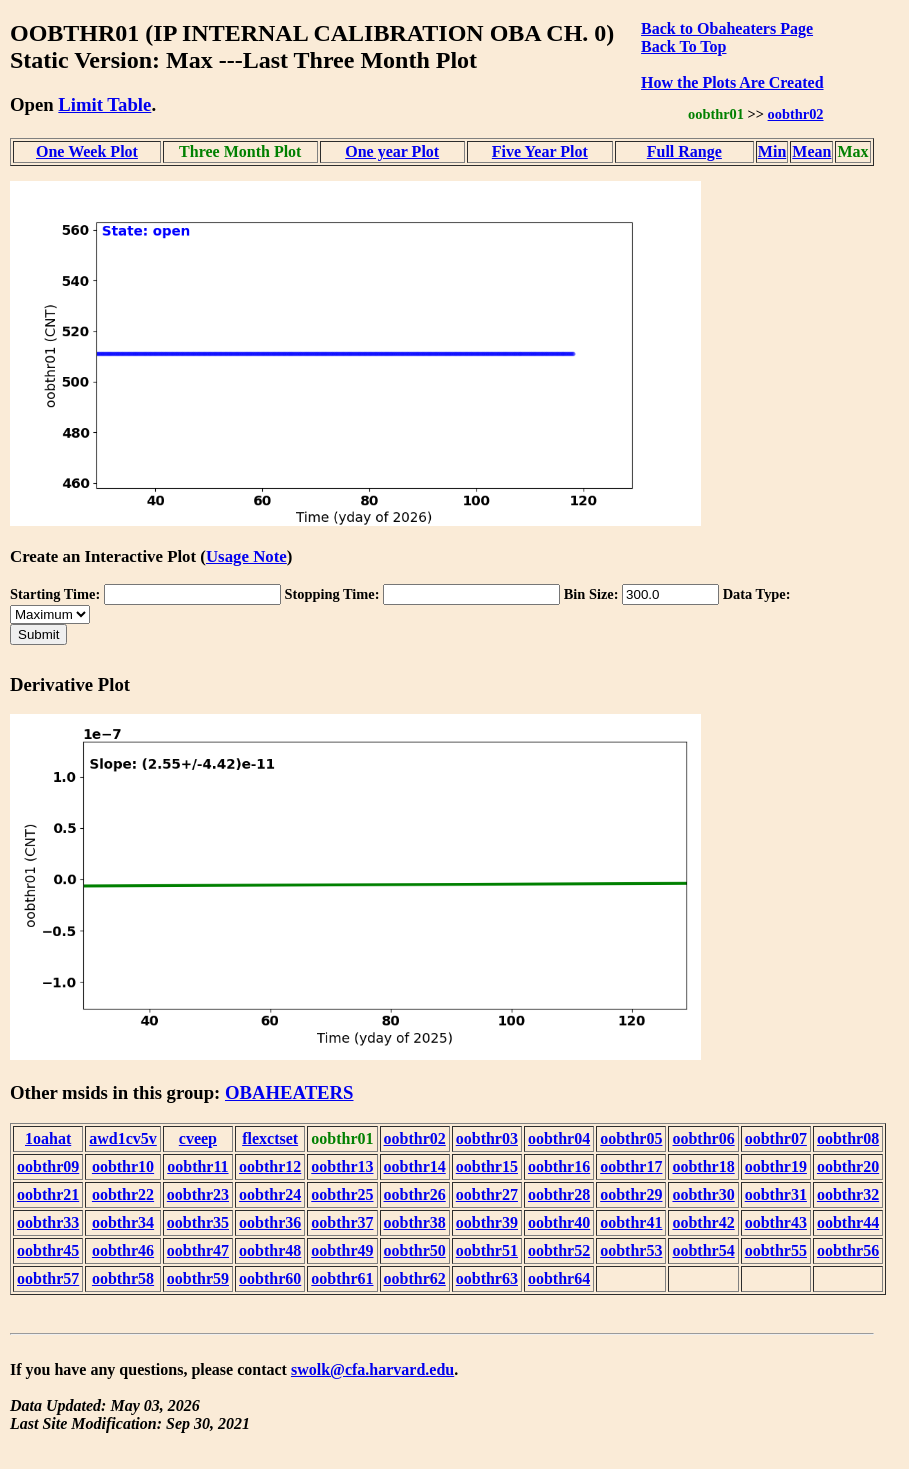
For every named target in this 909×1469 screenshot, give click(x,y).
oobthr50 (415, 1250)
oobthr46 (123, 1250)
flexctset (270, 1138)
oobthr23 (198, 1194)
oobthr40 (559, 1222)
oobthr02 (796, 114)
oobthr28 (559, 1194)
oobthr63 (487, 1278)
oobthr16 (559, 1166)
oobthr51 (487, 1250)
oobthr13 (342, 1166)
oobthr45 (48, 1250)
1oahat (48, 1138)
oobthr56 (848, 1250)
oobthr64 (559, 1278)
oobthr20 (848, 1166)
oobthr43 (776, 1222)
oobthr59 (198, 1278)
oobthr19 (776, 1166)
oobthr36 (270, 1222)
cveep (198, 1138)
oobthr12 (270, 1166)
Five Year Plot (540, 151)
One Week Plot (87, 151)
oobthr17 (631, 1166)
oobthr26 (415, 1194)
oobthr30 (703, 1194)
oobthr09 (48, 1166)
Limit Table (104, 104)
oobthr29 (631, 1194)
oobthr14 (415, 1166)
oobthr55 (776, 1250)
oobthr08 (848, 1138)
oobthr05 (631, 1138)
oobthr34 (123, 1222)
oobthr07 (776, 1138)
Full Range (684, 151)
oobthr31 (776, 1194)
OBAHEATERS (289, 1092)
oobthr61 (342, 1278)
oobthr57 (48, 1278)
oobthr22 (123, 1194)
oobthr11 (197, 1166)
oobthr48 (270, 1250)
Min (772, 151)
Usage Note (246, 556)
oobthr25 (342, 1194)
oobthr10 (123, 1166)
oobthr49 (342, 1250)
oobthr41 (631, 1222)
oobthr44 (848, 1222)
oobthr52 (559, 1250)
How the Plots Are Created (732, 82)
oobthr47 (198, 1250)
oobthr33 (48, 1222)
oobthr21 (48, 1194)
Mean (811, 151)
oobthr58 (123, 1278)
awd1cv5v (123, 1138)
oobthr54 (703, 1250)
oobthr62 (415, 1278)
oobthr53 (631, 1250)
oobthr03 (487, 1138)
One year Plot (392, 151)
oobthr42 (703, 1222)
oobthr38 (415, 1222)
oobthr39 (487, 1222)
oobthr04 (559, 1138)
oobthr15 (487, 1166)
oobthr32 (848, 1194)
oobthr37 (342, 1222)
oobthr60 (270, 1278)
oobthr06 (703, 1138)
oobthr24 (270, 1194)
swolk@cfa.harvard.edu (372, 1369)
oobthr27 (487, 1194)
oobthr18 (703, 1166)
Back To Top (683, 46)
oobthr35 (198, 1222)
